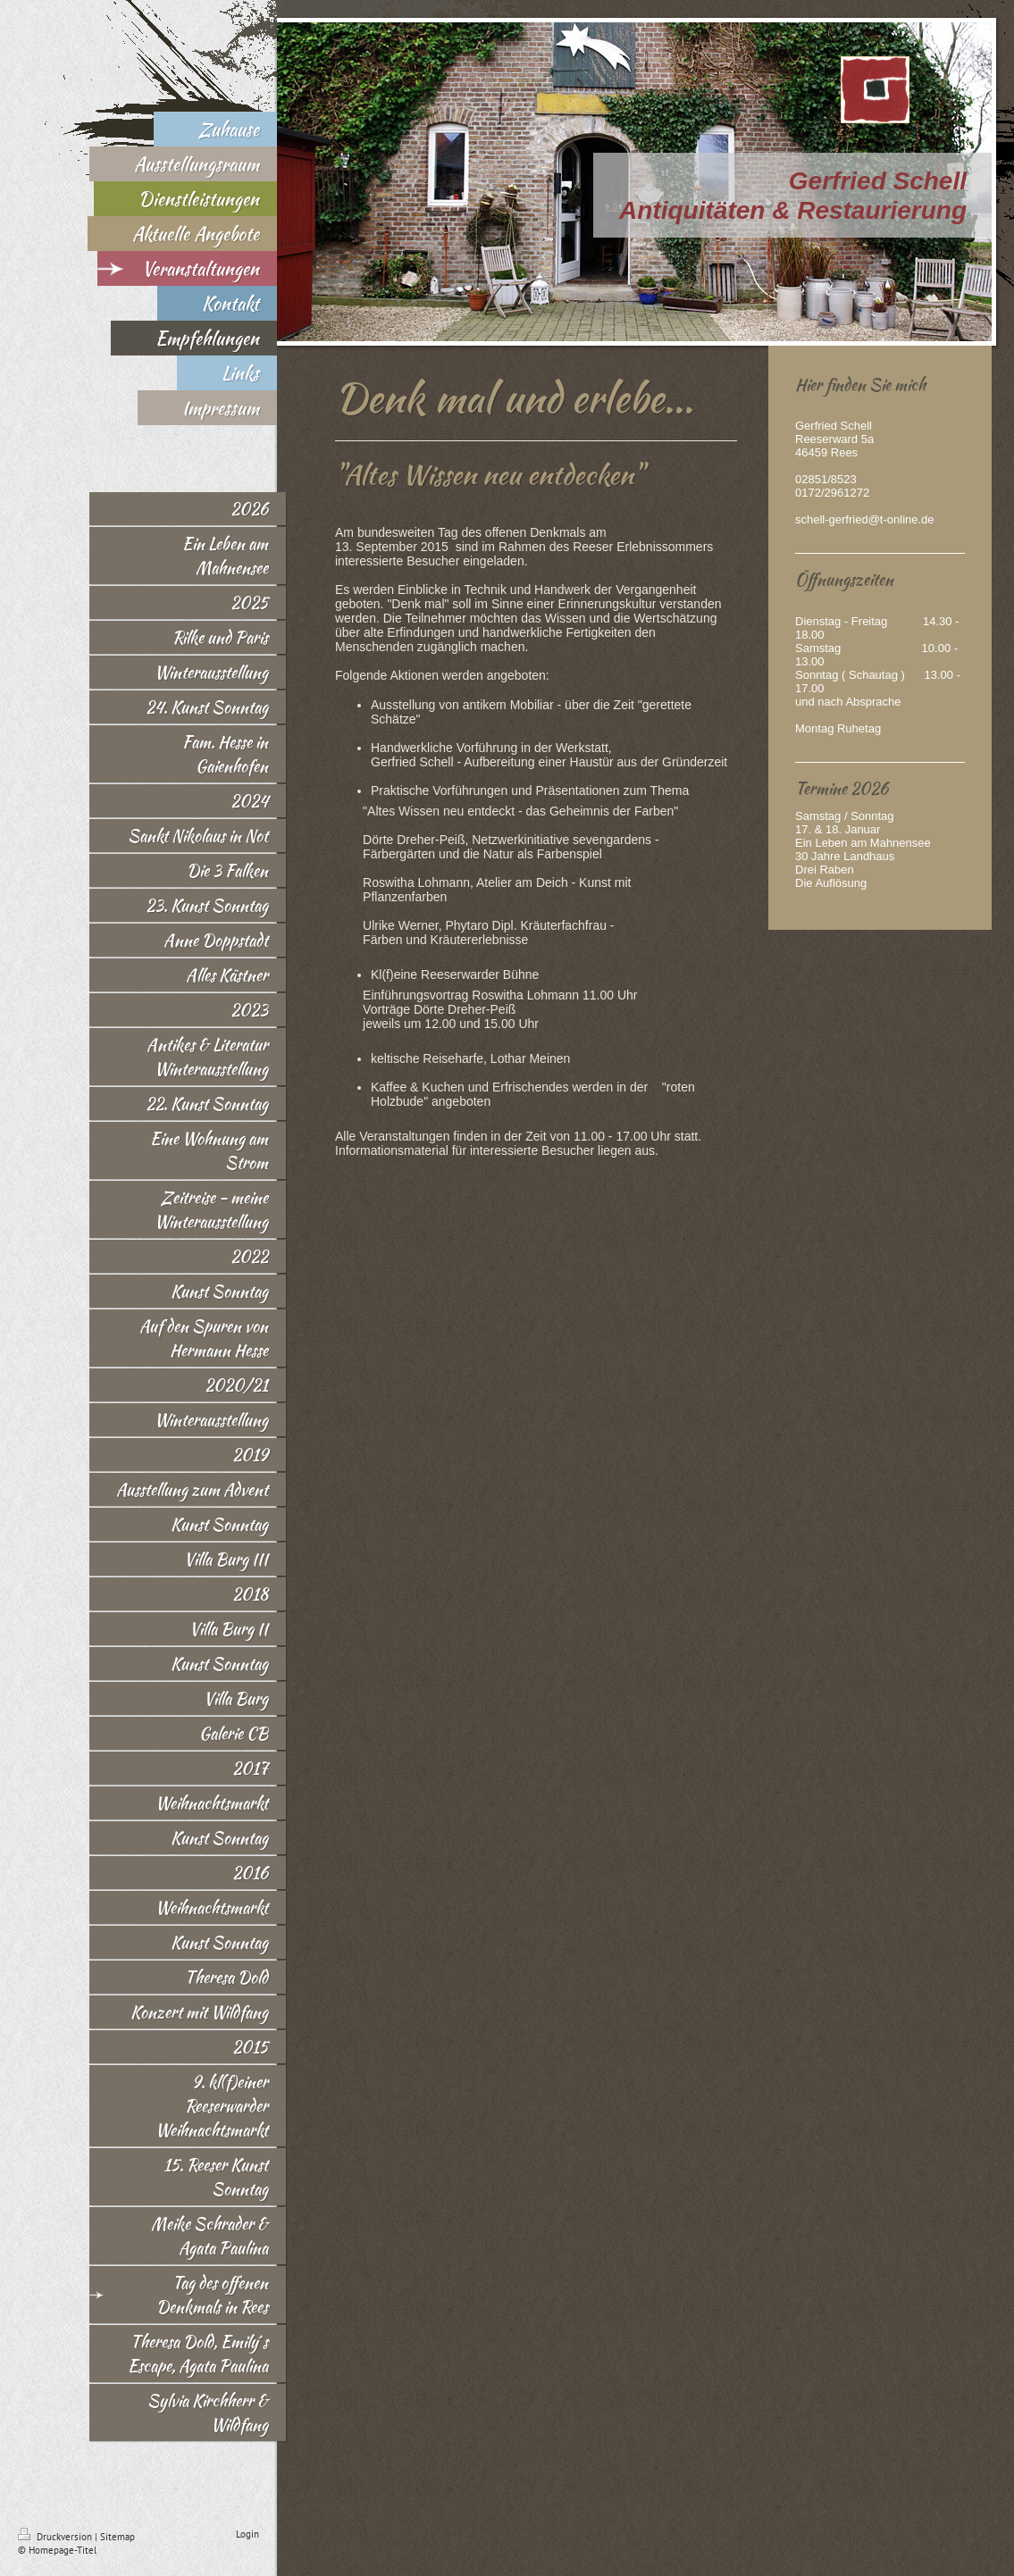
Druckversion (56, 2536)
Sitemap (117, 2536)
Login (247, 2534)
